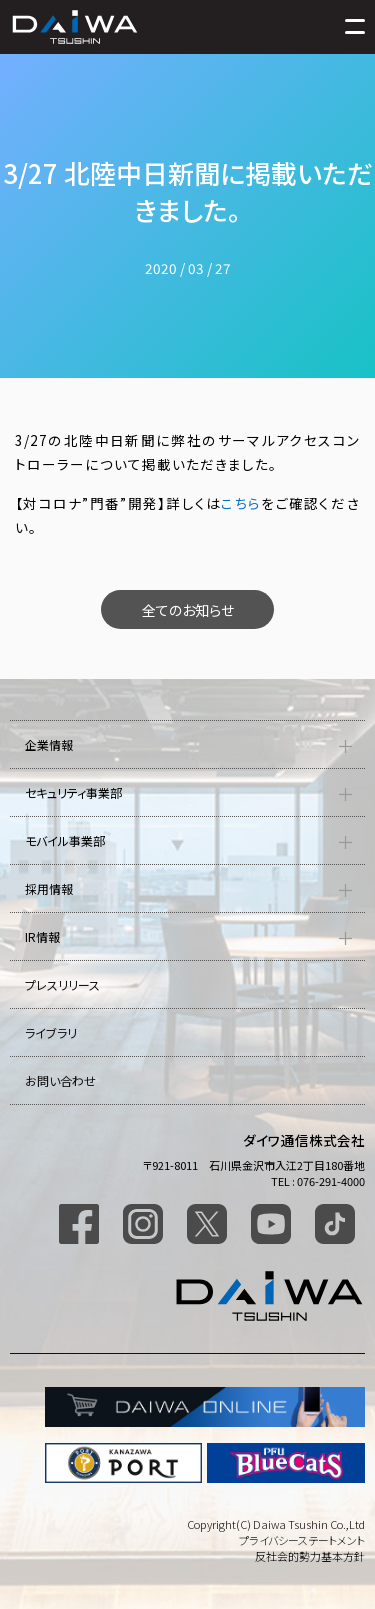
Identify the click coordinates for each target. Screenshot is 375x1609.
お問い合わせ (60, 1080)
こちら (241, 503)
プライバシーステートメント (302, 1540)
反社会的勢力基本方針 (310, 1556)
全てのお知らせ (188, 610)
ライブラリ (51, 1032)
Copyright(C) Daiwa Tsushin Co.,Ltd (276, 1524)
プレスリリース (62, 984)
